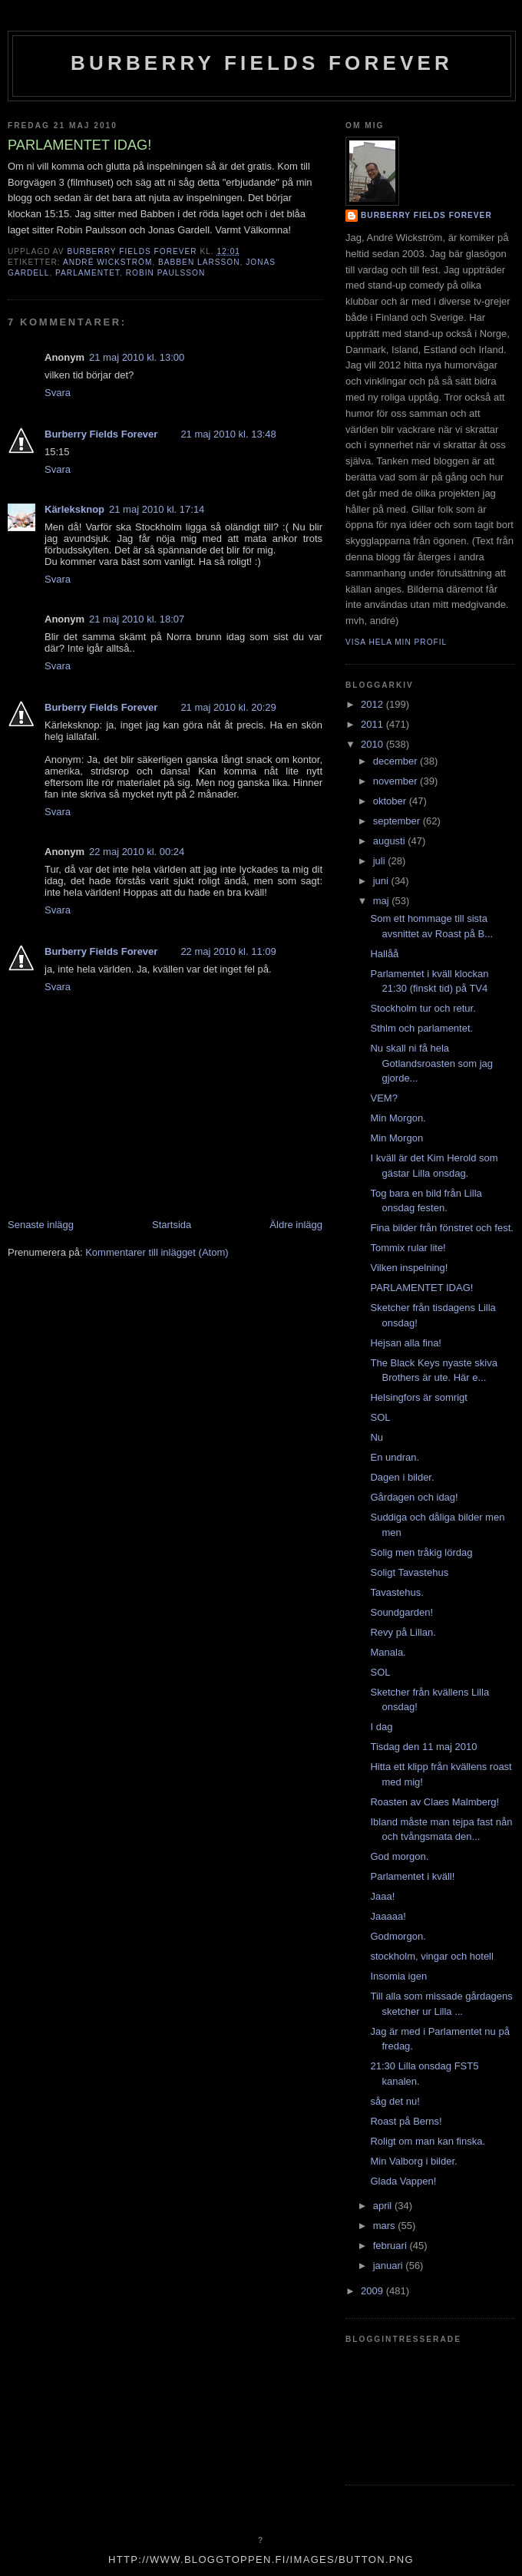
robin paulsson (165, 273)
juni (382, 881)
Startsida (171, 1224)
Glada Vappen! (403, 2181)
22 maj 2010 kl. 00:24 (136, 851)
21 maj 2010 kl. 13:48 (228, 434)
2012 (373, 704)
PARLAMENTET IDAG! (421, 1287)
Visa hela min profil (396, 642)
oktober (391, 801)
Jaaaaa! (387, 1916)
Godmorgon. (397, 1936)
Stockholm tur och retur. (422, 1008)
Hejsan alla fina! (405, 1343)
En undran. (394, 1457)
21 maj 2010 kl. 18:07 (136, 619)
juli (380, 861)
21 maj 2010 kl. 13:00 (136, 357)
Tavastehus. (396, 1592)
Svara (58, 392)
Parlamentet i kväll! (412, 1876)
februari (391, 2245)
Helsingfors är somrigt (418, 1397)
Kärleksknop (74, 509)
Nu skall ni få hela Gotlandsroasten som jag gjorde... (431, 1063)
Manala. (387, 1652)
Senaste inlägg (41, 1224)
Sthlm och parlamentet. (421, 1028)
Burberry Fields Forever (262, 62)
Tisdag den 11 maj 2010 (423, 1746)
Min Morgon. (397, 1118)
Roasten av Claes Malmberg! (434, 1802)
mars (385, 2225)
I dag (381, 1726)
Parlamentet (87, 273)
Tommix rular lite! (407, 1247)
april (384, 2205)
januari (389, 2265)
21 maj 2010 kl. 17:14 (156, 509)
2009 (373, 2291)
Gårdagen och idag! (414, 1497)
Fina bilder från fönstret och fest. (441, 1228)
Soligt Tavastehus (409, 1572)
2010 (373, 744)
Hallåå (384, 953)
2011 (373, 724)
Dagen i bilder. (402, 1477)
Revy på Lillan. (402, 1632)
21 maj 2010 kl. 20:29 (228, 707)
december (396, 761)
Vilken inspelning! (409, 1267)
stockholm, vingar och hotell (431, 1956)
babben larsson (199, 262)
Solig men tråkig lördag (421, 1552)
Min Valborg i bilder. (413, 2161)
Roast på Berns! (405, 2121)
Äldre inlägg (295, 1224)
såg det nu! (394, 2101)
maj (382, 901)
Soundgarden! (401, 1612)
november (396, 781)
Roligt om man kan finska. (427, 2141)
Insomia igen (398, 1976)
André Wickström (107, 262)
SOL (380, 1417)
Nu (376, 1437)
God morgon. (399, 1856)
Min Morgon (396, 1138)
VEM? (383, 1098)
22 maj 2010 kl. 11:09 (228, 951)
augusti (390, 841)
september (398, 821)
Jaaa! (382, 1896)
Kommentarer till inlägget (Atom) (156, 1252)
